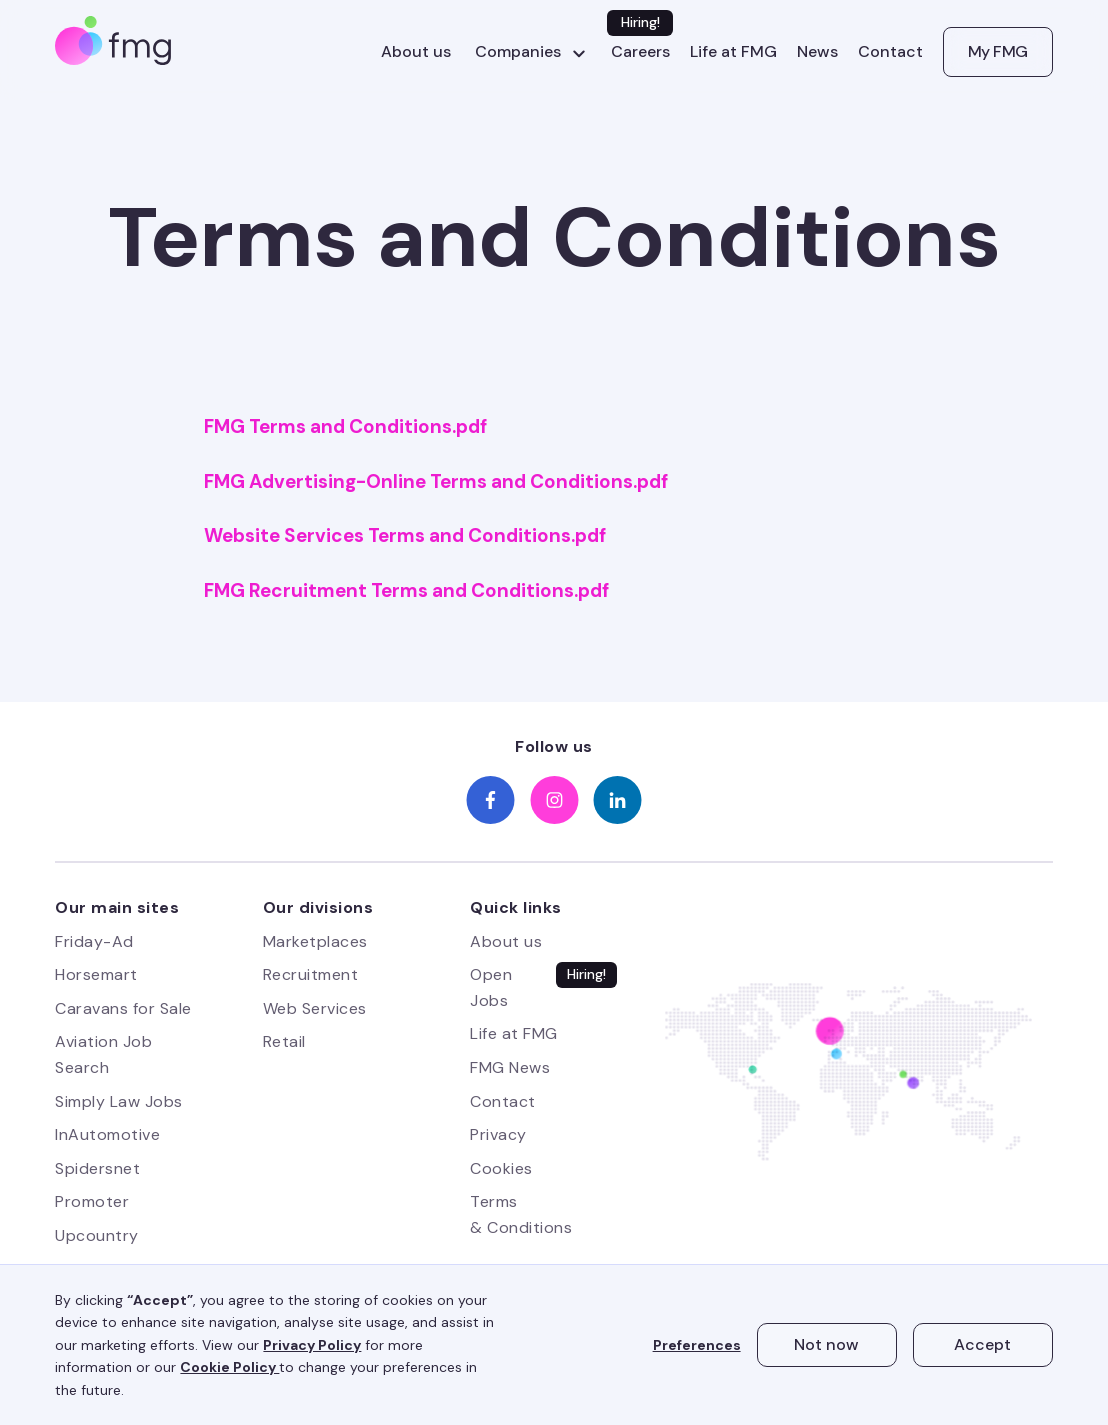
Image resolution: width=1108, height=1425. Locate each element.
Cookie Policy (229, 1367)
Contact (890, 52)
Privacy (498, 1134)
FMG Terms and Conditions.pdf (345, 427)
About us (416, 52)
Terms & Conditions (521, 1214)
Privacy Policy (312, 1345)
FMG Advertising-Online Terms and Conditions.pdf (436, 482)
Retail (284, 1041)
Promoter (92, 1201)
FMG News (510, 1067)
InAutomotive (107, 1134)
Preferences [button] (697, 1345)
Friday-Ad (94, 941)
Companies (518, 52)
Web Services (315, 1008)
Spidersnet (97, 1168)
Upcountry (97, 1235)
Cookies (501, 1168)
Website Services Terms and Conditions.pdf (405, 536)
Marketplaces (315, 941)
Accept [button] (982, 1344)
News (817, 52)
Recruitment (311, 974)
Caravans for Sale (123, 1008)
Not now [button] (826, 1344)
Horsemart (96, 974)
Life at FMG (733, 52)
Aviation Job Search (103, 1054)
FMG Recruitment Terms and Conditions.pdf (406, 591)
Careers (640, 52)
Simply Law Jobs (119, 1101)
